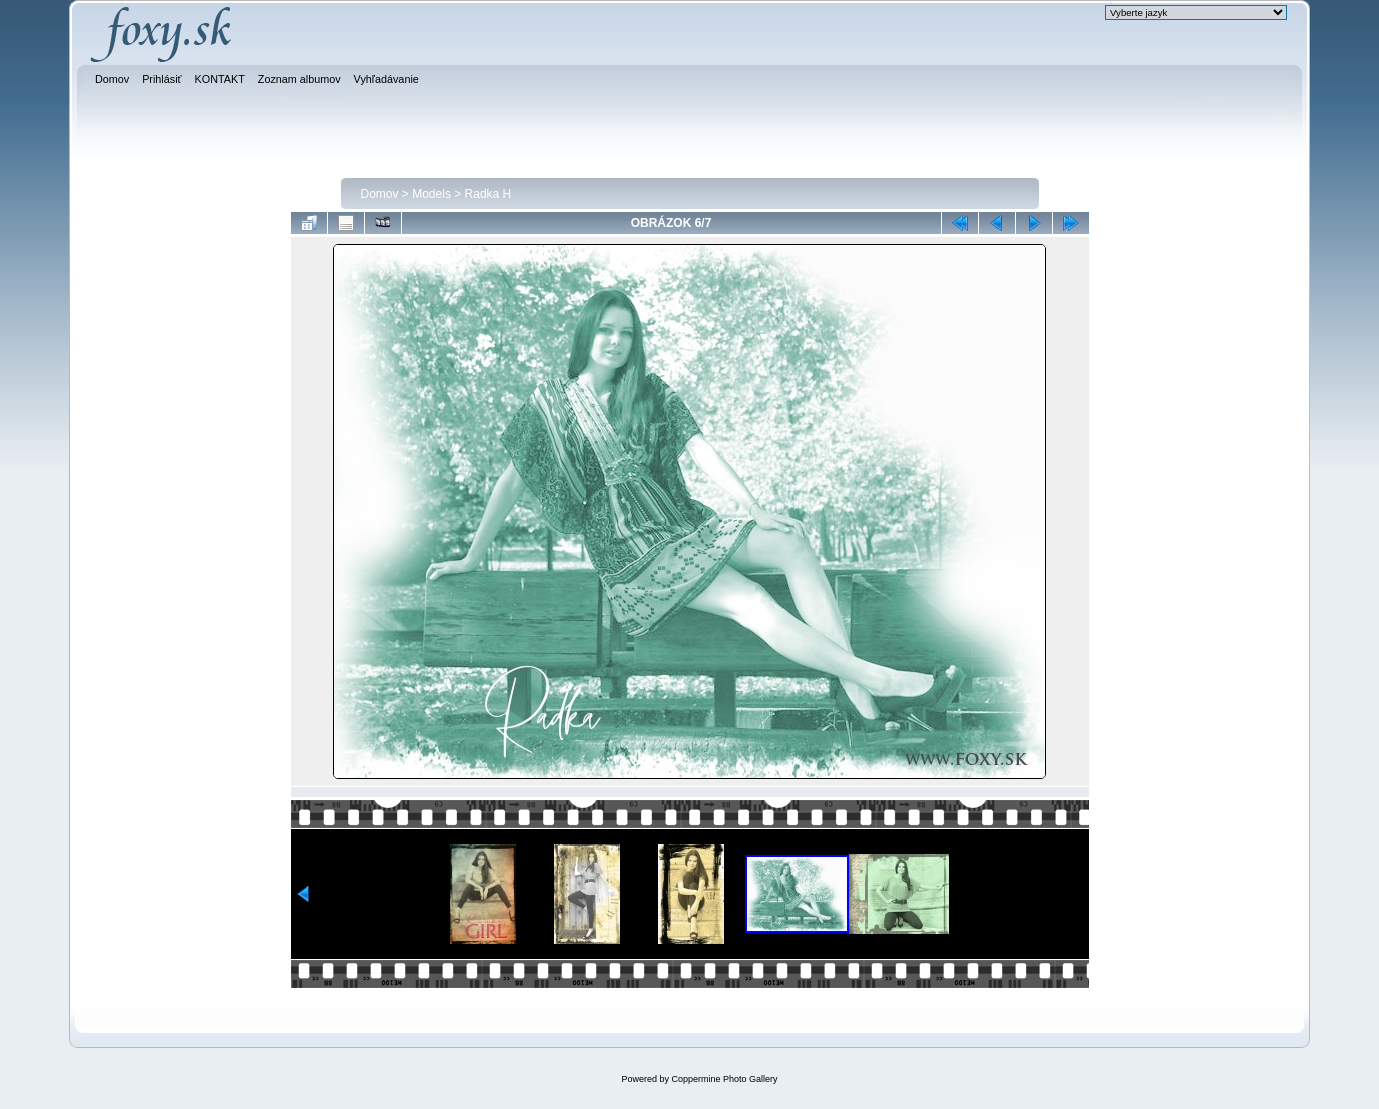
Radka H (488, 194)
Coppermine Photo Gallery (724, 1079)
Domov (380, 194)
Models (431, 194)
